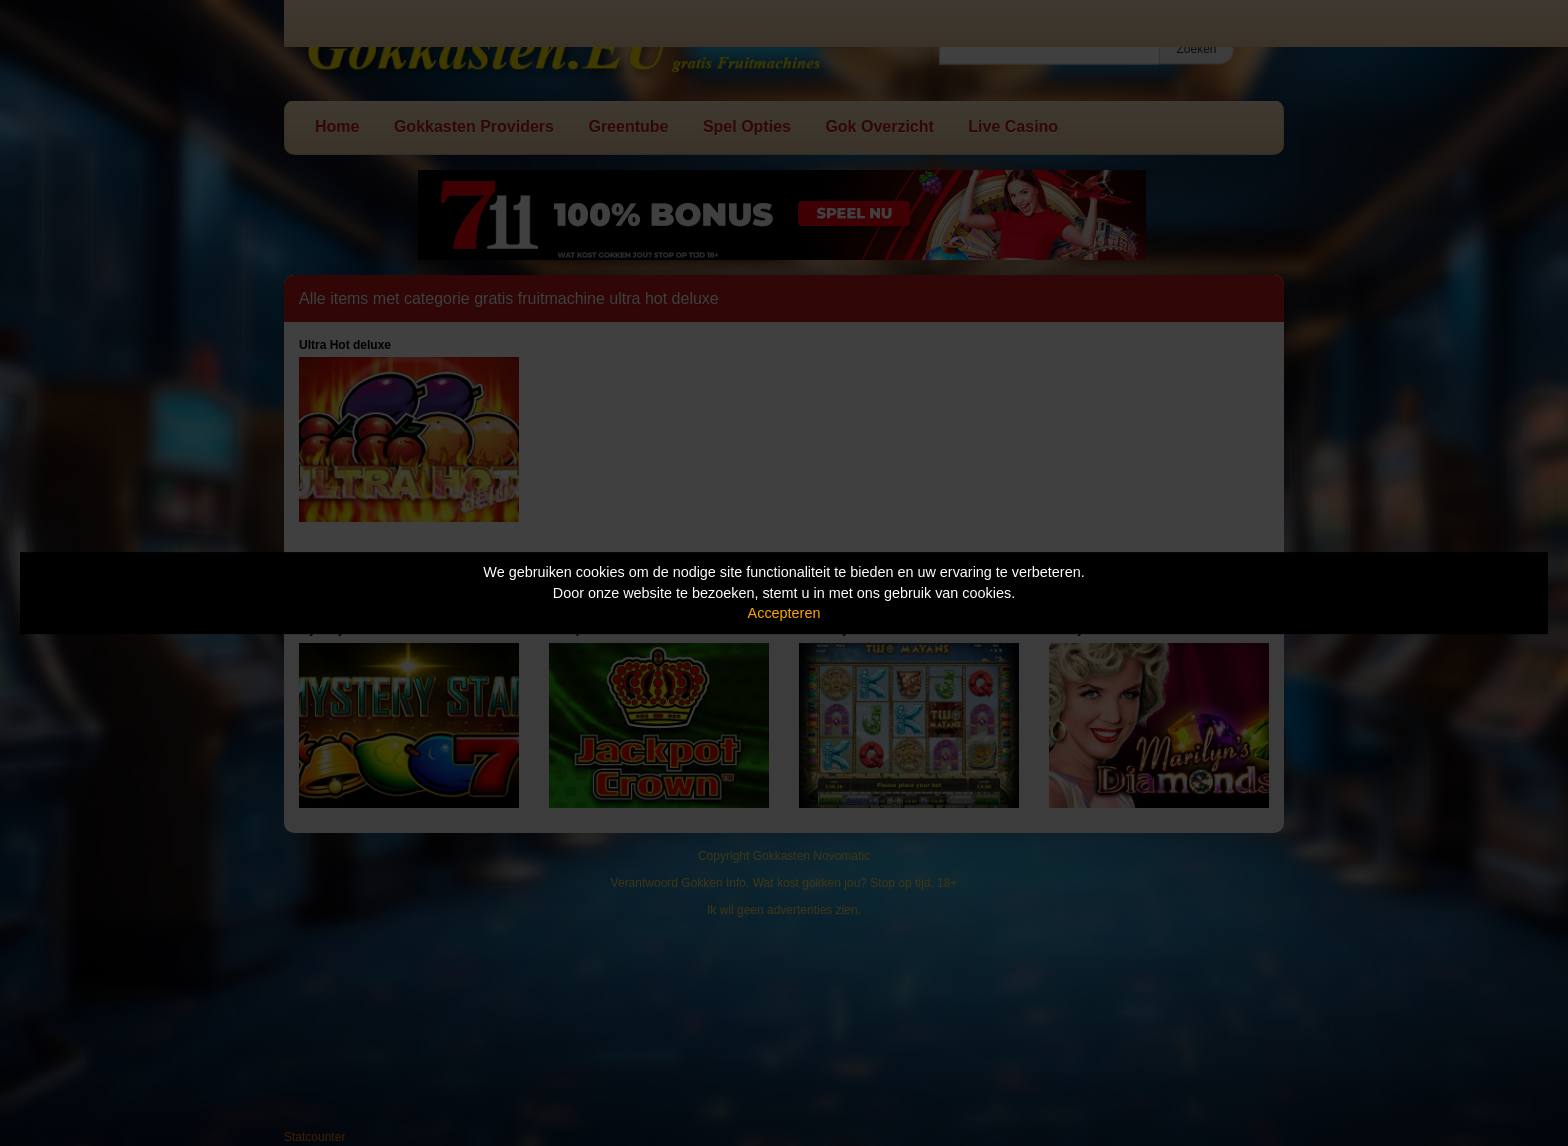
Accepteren (784, 613)
